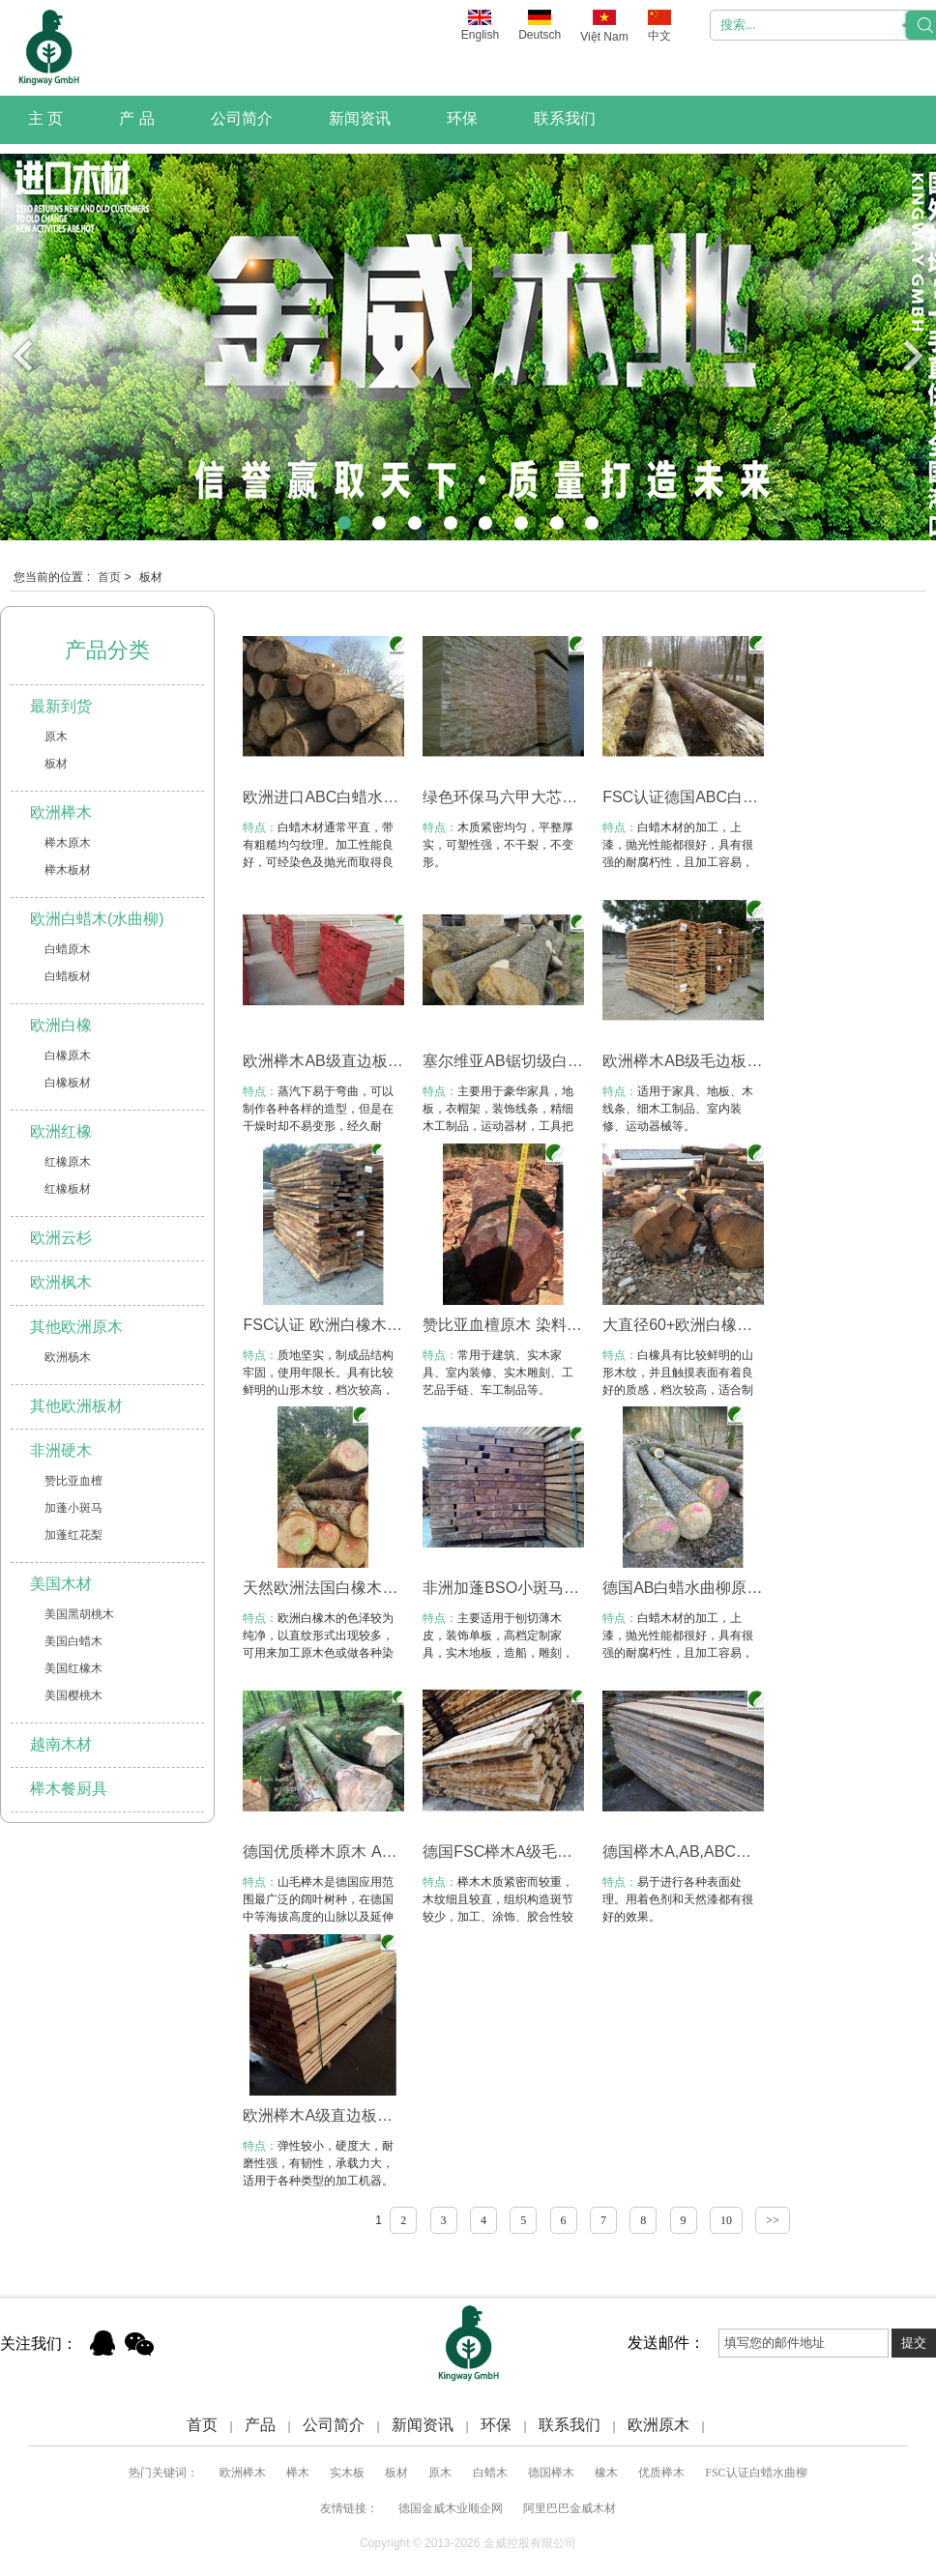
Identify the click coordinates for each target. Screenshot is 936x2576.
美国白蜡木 (73, 1641)
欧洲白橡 (61, 1025)
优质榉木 (661, 2472)
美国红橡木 (73, 1668)
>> (772, 2220)
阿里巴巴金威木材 (569, 2508)
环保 (462, 118)
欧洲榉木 (61, 812)
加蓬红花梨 (73, 1535)
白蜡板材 (67, 976)
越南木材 (61, 1744)
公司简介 (242, 118)
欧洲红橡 (61, 1131)
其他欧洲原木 (76, 1326)
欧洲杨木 (67, 1357)
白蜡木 (490, 2472)
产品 (260, 2425)
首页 (109, 577)
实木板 (347, 2472)
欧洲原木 (658, 2425)
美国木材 (61, 1584)
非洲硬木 (61, 1450)
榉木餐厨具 (68, 1788)
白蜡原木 (67, 949)
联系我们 (565, 118)
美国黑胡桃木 (79, 1614)
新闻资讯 (360, 118)
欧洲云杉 (61, 1238)
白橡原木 (67, 1055)
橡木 (606, 2472)
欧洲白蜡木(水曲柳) (97, 919)
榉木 (297, 2472)
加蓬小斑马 (73, 1508)
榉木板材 (67, 870)
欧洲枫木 (61, 1282)
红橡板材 (67, 1189)
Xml (730, 2425)
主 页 (45, 118)
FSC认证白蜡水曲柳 (755, 2472)
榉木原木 (67, 843)
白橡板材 (67, 1082)
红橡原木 (67, 1162)
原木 (56, 736)
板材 (56, 763)
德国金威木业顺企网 (450, 2508)
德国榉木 (551, 2472)
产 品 (136, 118)
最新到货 (61, 706)
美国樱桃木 (73, 1695)
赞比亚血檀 (73, 1481)
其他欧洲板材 (76, 1406)
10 (726, 2220)
